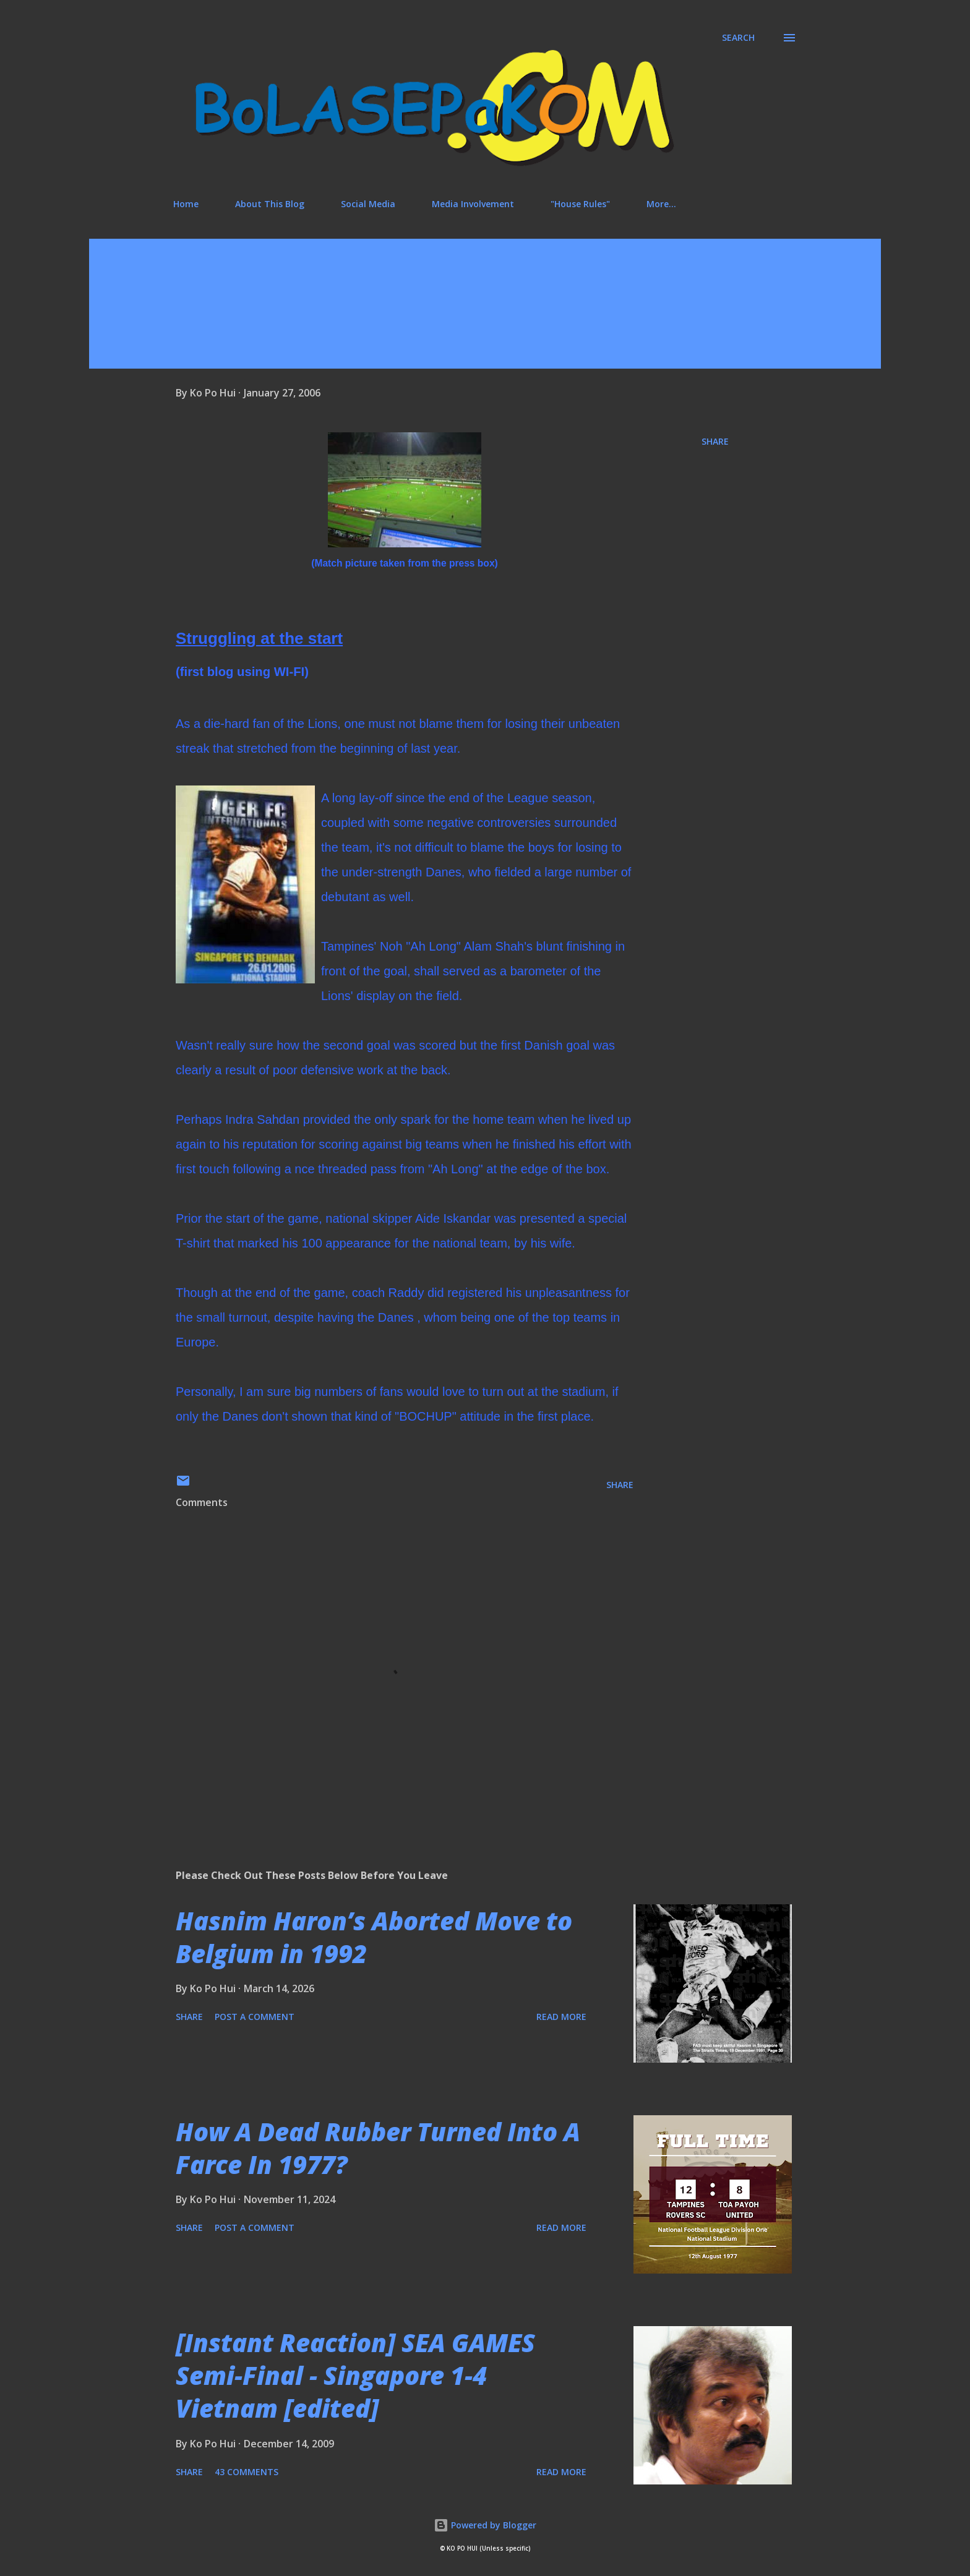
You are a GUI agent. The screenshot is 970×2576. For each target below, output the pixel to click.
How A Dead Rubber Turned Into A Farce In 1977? (378, 2148)
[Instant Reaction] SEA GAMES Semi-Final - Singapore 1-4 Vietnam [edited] (355, 2376)
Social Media (368, 204)
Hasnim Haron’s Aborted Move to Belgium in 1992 (374, 1937)
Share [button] (715, 441)
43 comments (246, 2472)
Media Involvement (473, 204)
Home (186, 204)
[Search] (738, 37)
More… (661, 204)
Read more (561, 2016)
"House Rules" (580, 204)
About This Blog (269, 204)
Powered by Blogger (485, 2525)
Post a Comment (254, 2016)
